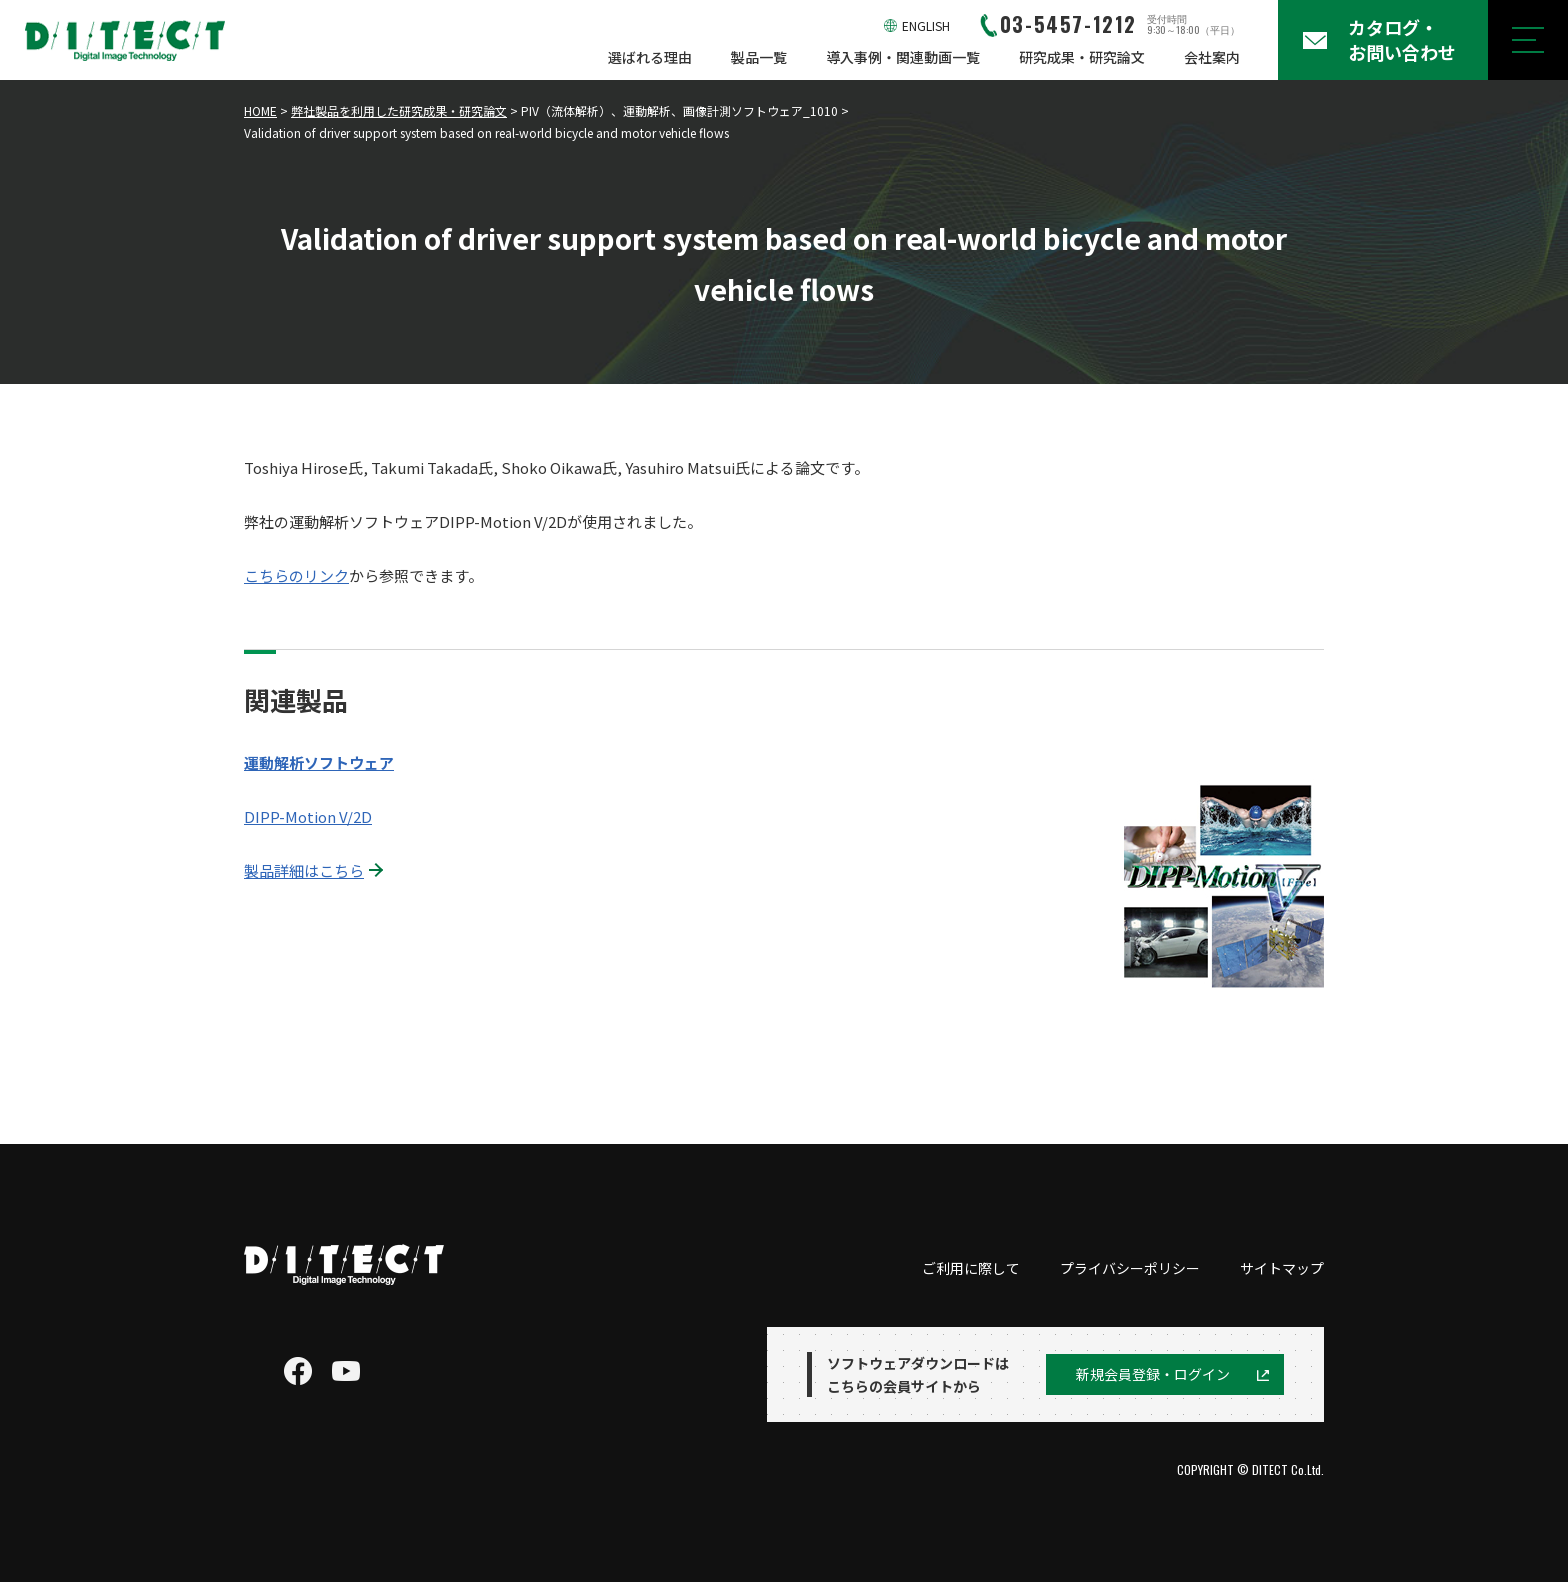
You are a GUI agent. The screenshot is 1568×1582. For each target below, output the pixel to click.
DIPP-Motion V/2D (308, 816)
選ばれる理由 (650, 57)
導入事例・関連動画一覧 (903, 57)
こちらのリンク (296, 575)
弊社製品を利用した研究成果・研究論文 (399, 110)
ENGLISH (926, 25)
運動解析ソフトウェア (319, 762)
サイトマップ (1282, 1268)
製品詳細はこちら (304, 870)
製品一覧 (759, 57)
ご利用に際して (971, 1268)
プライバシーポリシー (1130, 1268)
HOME (260, 110)
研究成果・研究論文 (1082, 57)
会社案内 (1212, 57)
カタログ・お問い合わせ (1402, 39)
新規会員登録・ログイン (1153, 1374)
